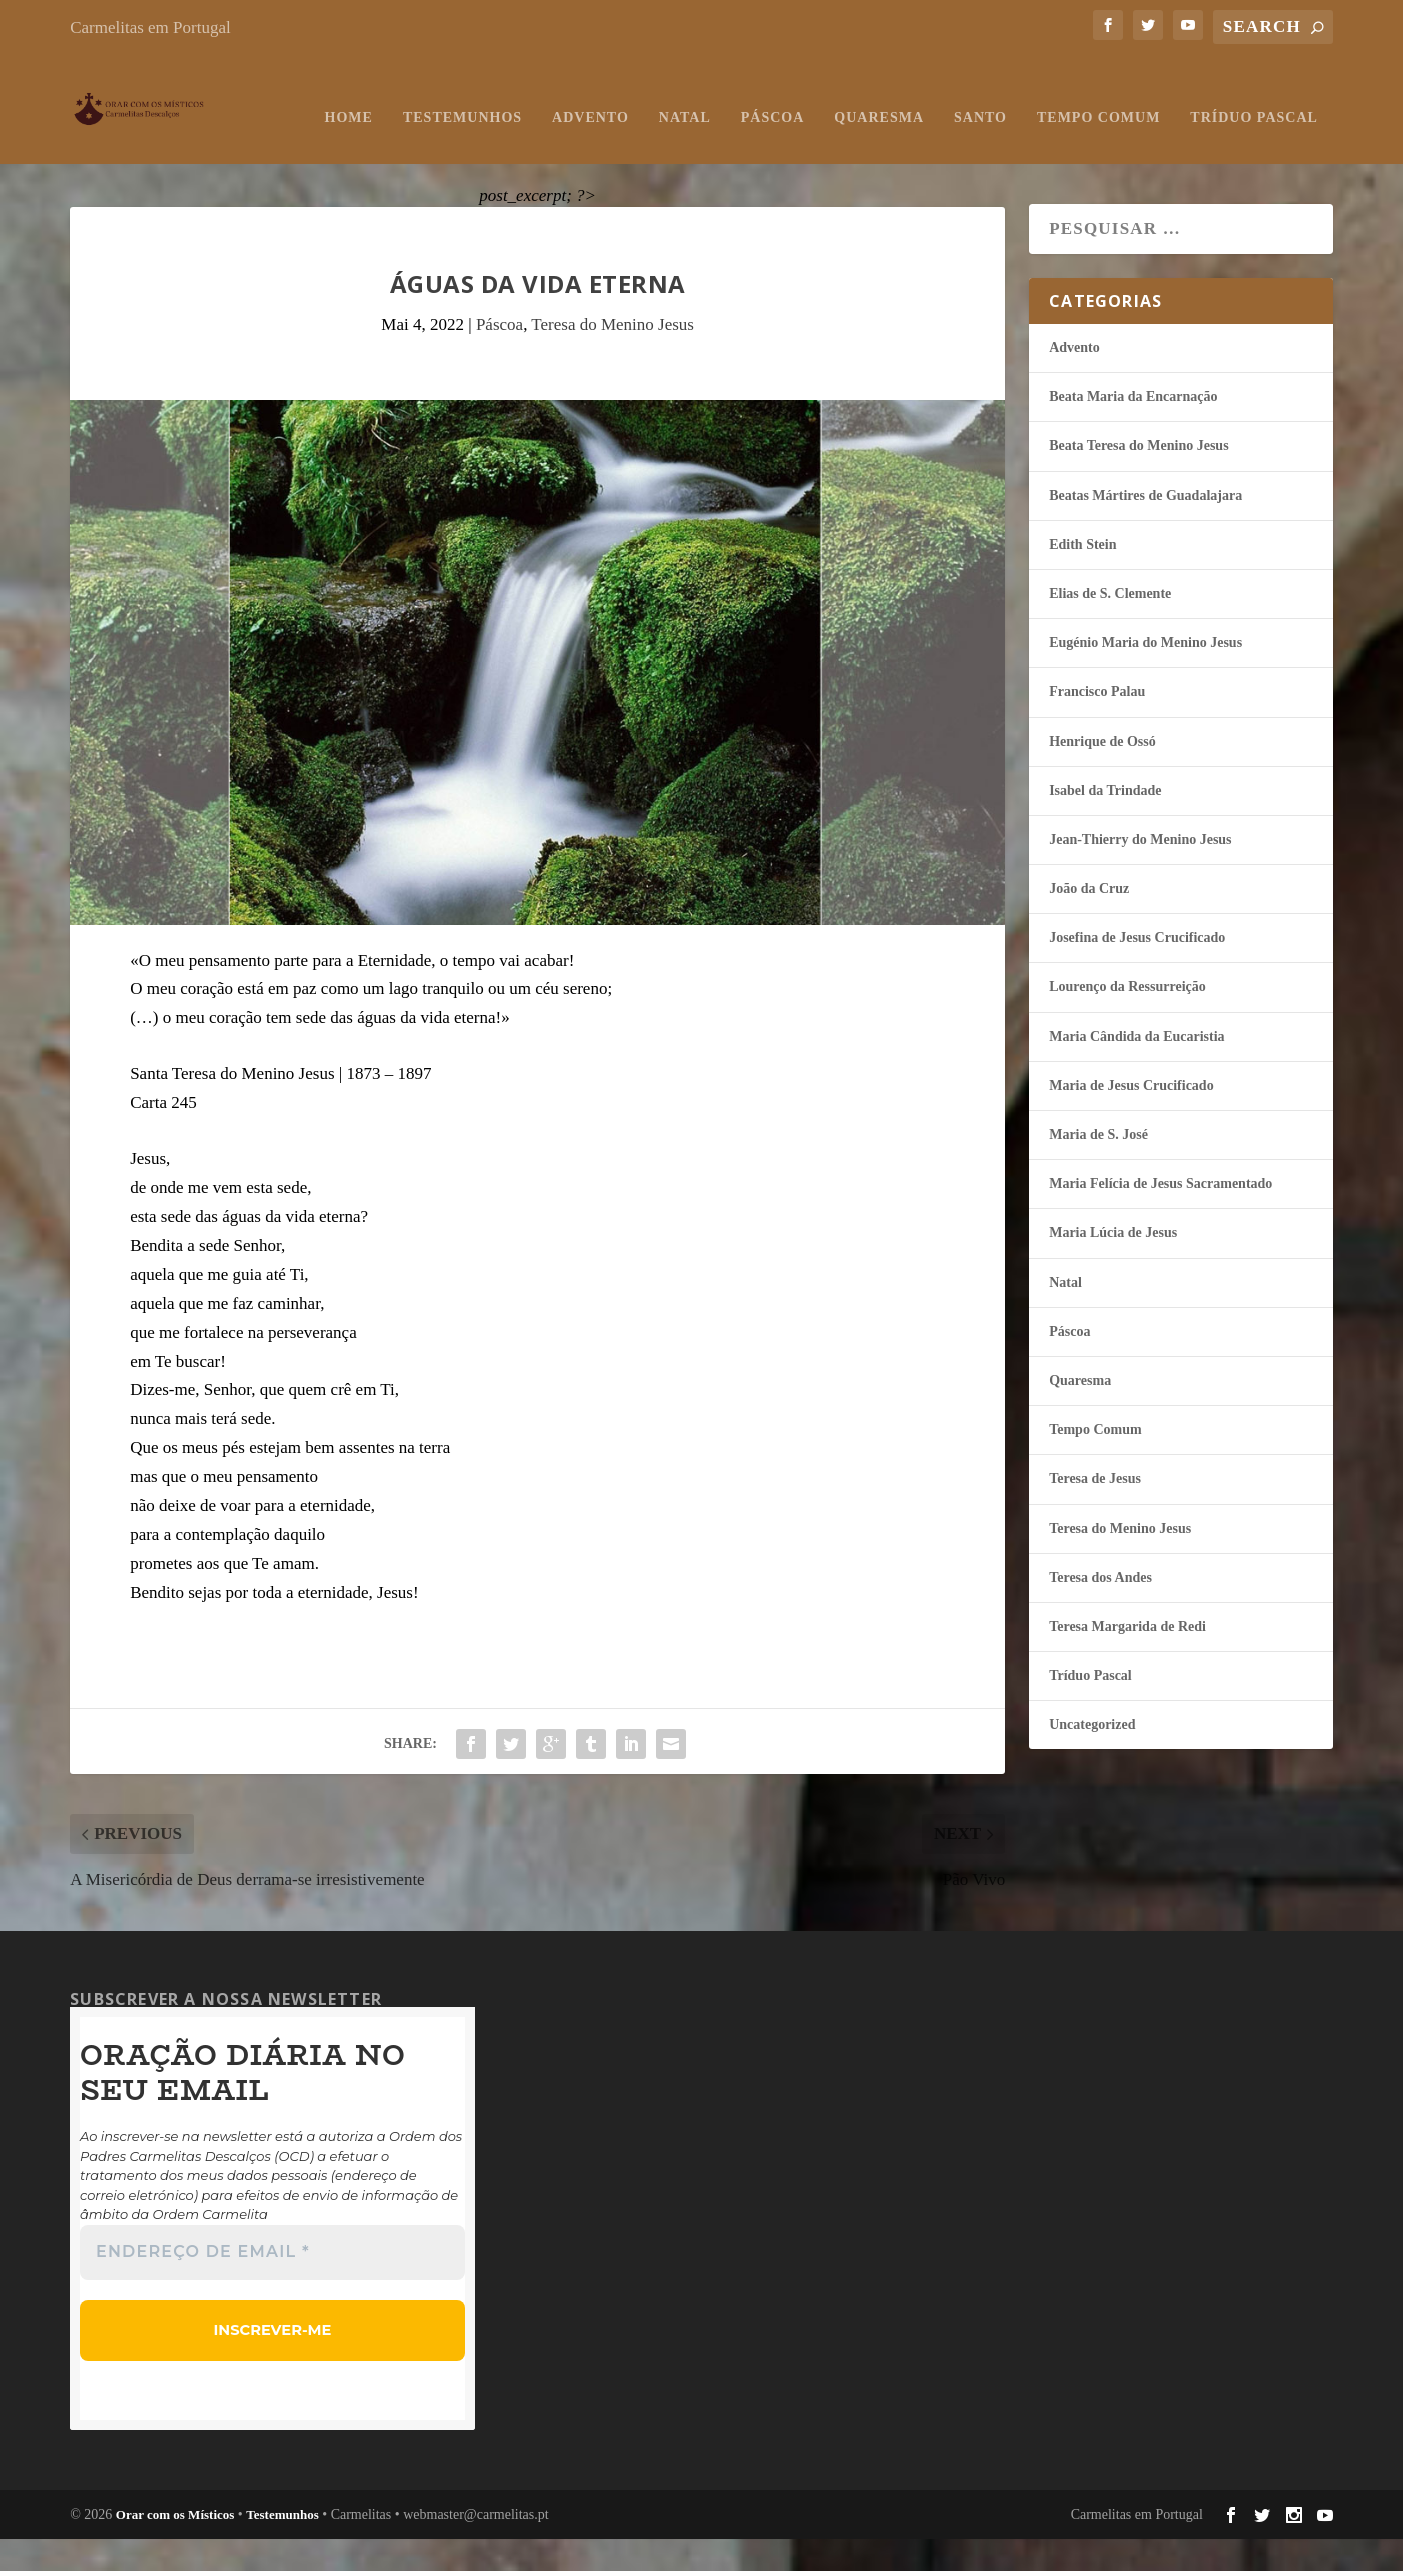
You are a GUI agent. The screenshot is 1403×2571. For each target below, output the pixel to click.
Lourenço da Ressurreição (1127, 1020)
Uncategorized (1092, 1758)
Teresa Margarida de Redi (1127, 1660)
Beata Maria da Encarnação (1133, 430)
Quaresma (640, 151)
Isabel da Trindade (1105, 824)
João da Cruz (1089, 922)
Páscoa (533, 151)
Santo (741, 151)
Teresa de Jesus (1095, 1512)
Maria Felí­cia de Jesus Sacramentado (1160, 1217)
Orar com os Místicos (175, 2546)
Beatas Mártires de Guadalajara (1145, 529)
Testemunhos (223, 151)
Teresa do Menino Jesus (612, 358)
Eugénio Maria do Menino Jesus (1145, 676)
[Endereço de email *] (272, 2286)
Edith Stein (1082, 578)
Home (109, 151)
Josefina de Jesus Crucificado (1137, 971)
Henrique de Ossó (1102, 775)
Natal (445, 151)
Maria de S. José (1098, 1168)
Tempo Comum (859, 151)
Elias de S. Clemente (1110, 627)
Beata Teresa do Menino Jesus (1138, 479)
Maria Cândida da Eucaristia (1136, 1070)
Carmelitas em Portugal (150, 27)
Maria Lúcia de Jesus (1113, 1266)
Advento (351, 151)
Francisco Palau (1097, 725)
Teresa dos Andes (1100, 1611)
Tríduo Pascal (1014, 151)
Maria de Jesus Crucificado (1131, 1119)
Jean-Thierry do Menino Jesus (1140, 873)
